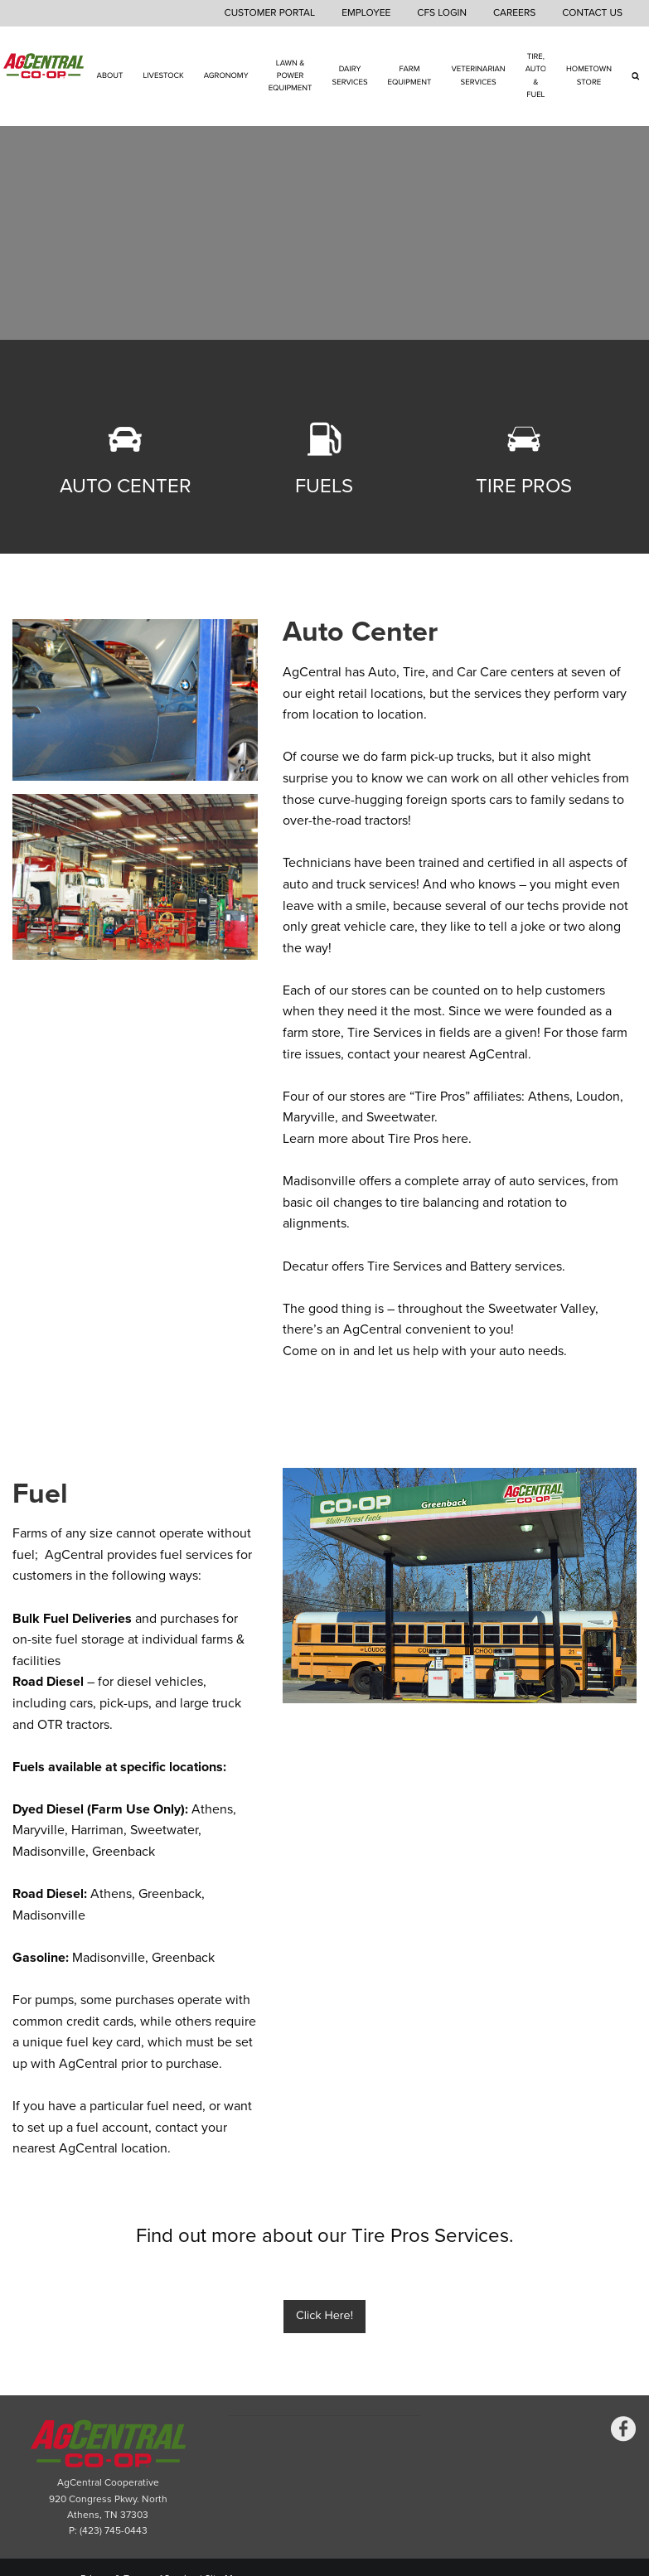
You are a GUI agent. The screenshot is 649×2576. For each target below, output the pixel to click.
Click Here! (324, 2316)
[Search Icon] (635, 76)
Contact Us (592, 13)
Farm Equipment (410, 76)
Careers (514, 13)
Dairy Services (350, 76)
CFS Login (442, 13)
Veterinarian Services (478, 76)
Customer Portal (270, 13)
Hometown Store (589, 76)
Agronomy (226, 75)
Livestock (163, 75)
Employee (365, 13)
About (110, 75)
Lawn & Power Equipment (290, 76)
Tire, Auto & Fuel (535, 75)
